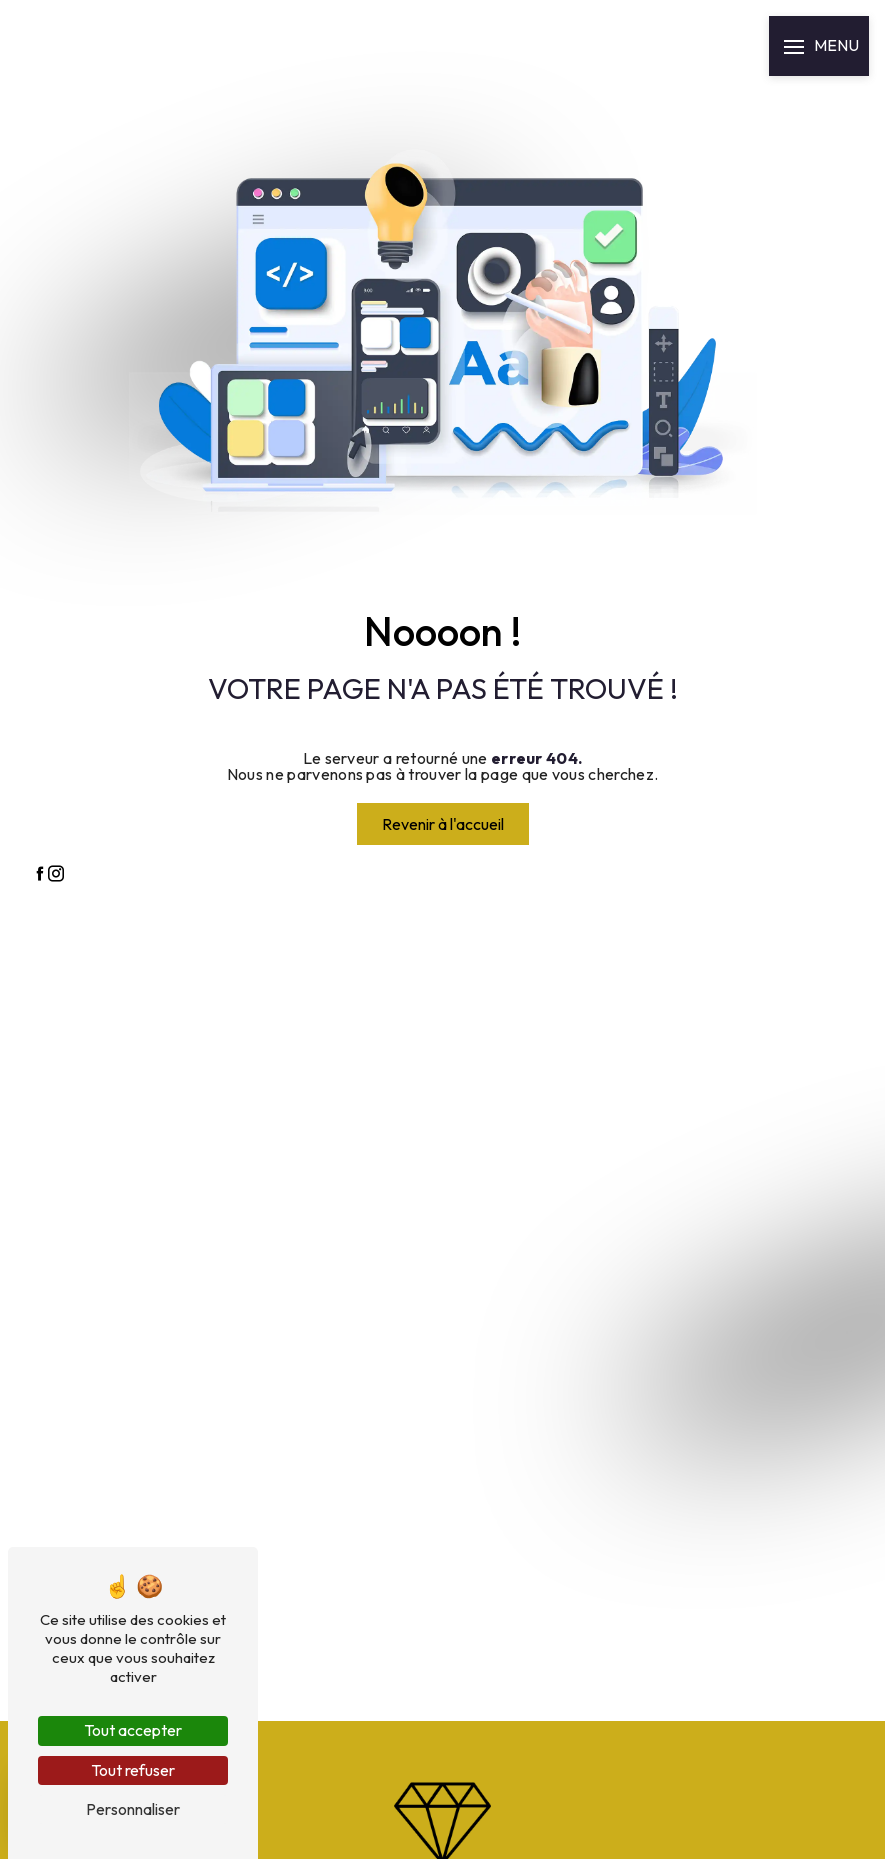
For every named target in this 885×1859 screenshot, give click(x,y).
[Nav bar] (819, 46)
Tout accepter (133, 1730)
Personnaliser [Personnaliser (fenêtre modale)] (133, 1809)
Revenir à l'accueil (443, 824)
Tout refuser (133, 1770)
